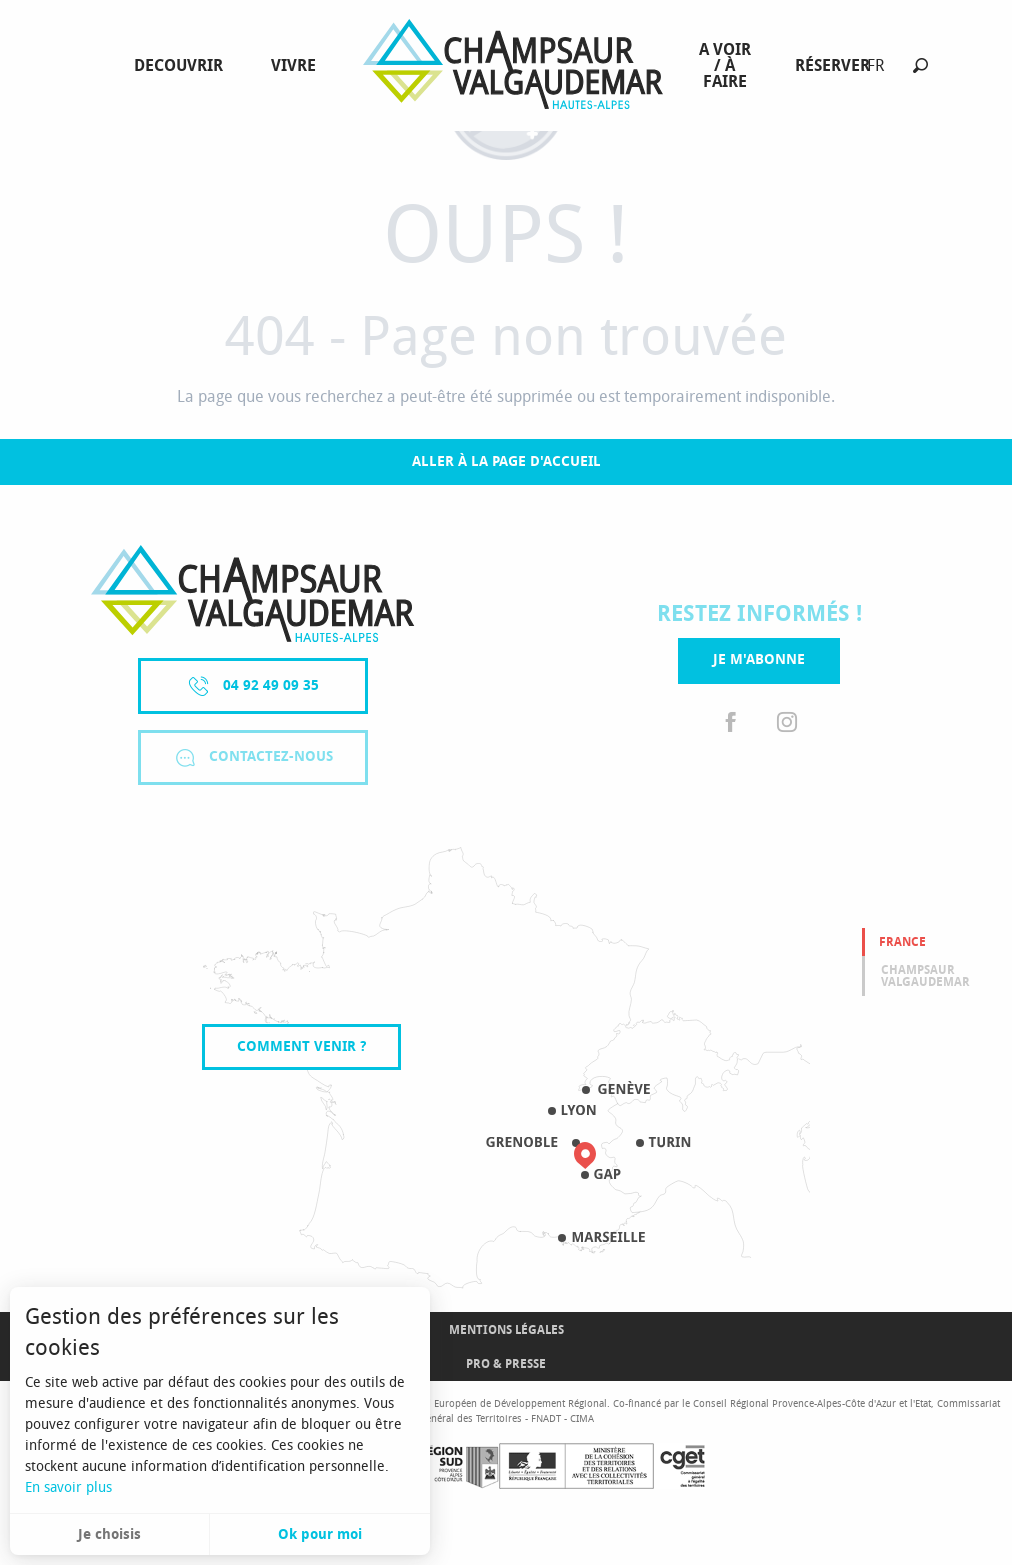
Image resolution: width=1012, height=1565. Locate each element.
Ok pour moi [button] (320, 1534)
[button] (920, 65)
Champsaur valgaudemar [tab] (925, 976)
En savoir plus (68, 1487)
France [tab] (902, 942)
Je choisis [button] (109, 1534)
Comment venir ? (301, 1046)
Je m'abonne (759, 659)
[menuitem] (182, 66)
